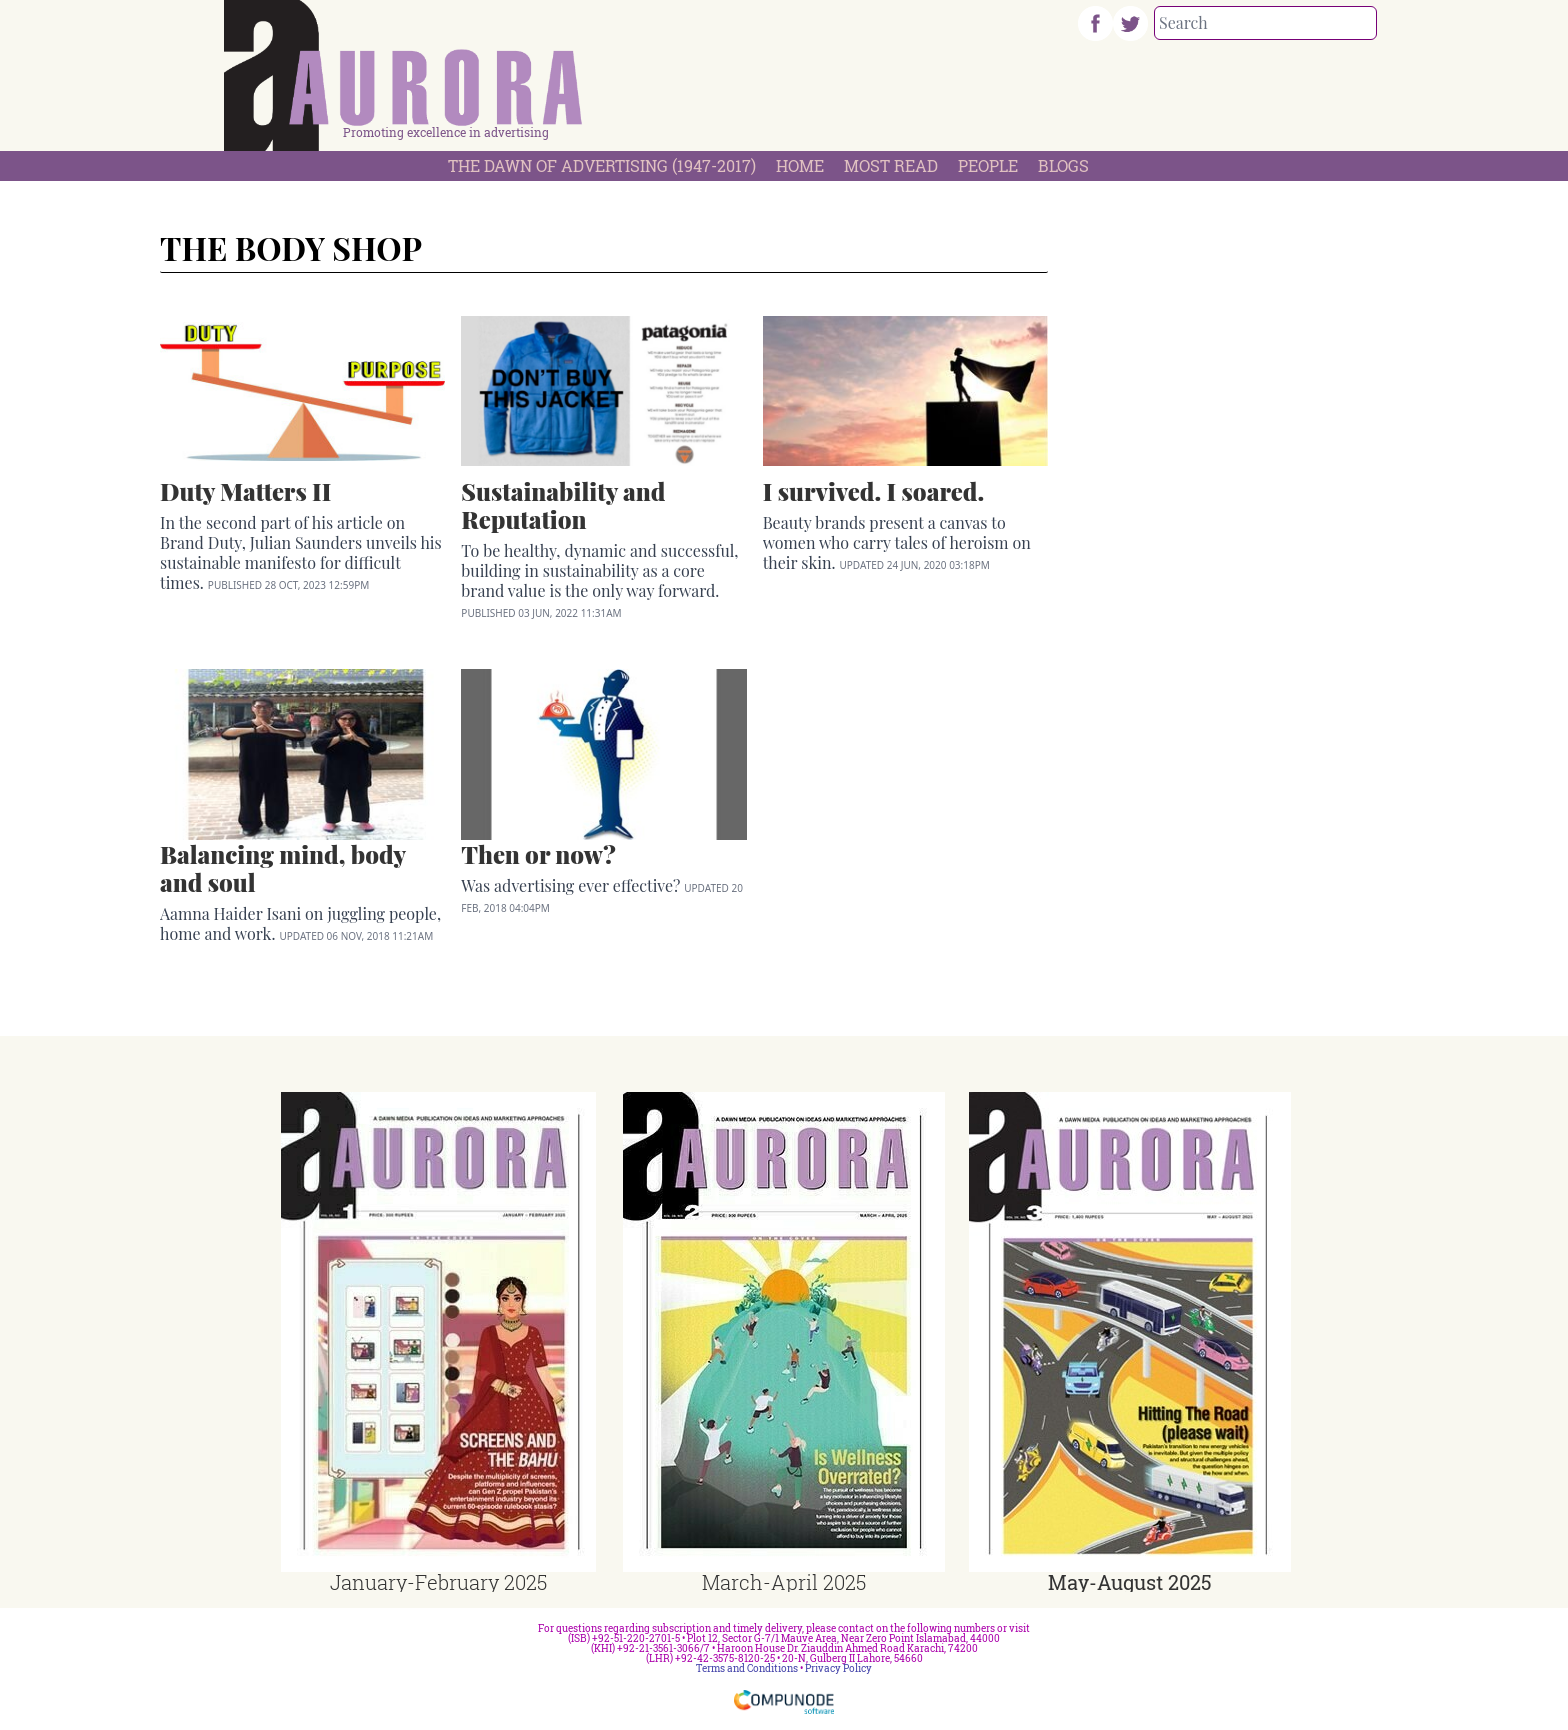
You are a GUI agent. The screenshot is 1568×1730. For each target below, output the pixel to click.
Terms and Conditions (747, 1668)
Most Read (891, 165)
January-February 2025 (438, 1582)
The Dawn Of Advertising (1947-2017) (602, 165)
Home (800, 165)
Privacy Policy (838, 1668)
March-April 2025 (784, 1582)
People (988, 165)
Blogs (1063, 165)
